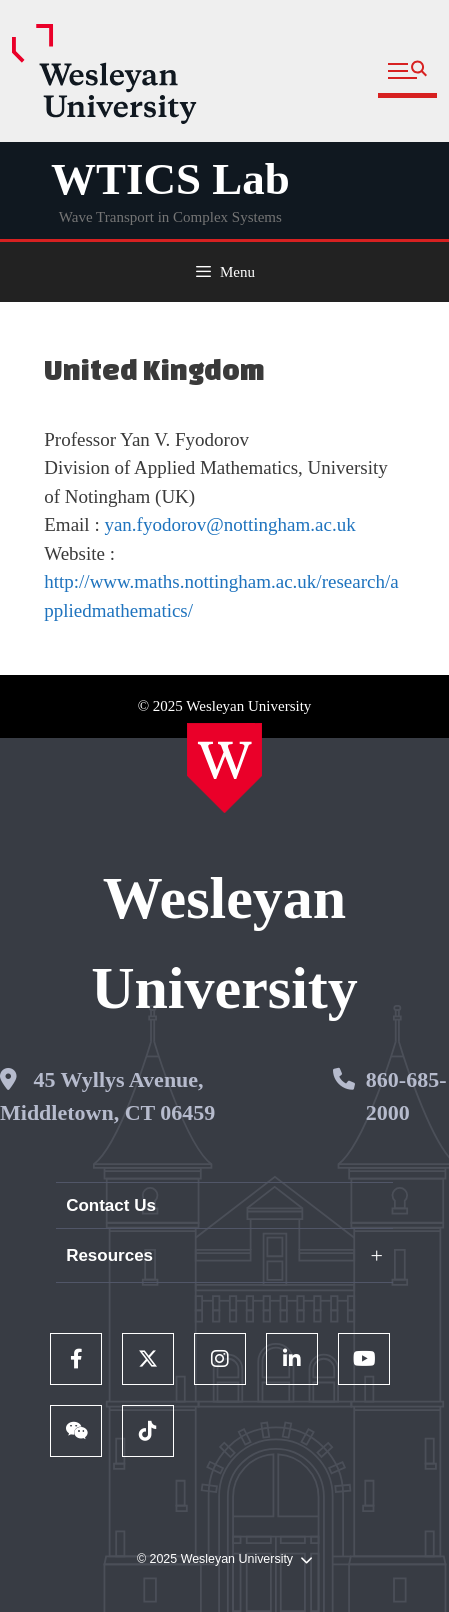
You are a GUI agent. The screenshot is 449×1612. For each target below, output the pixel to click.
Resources (109, 1255)
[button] (407, 71)
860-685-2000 (406, 1096)
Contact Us (111, 1205)
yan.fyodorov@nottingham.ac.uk (229, 524)
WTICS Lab (170, 179)
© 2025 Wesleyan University (224, 1559)
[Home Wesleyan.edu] (224, 768)
